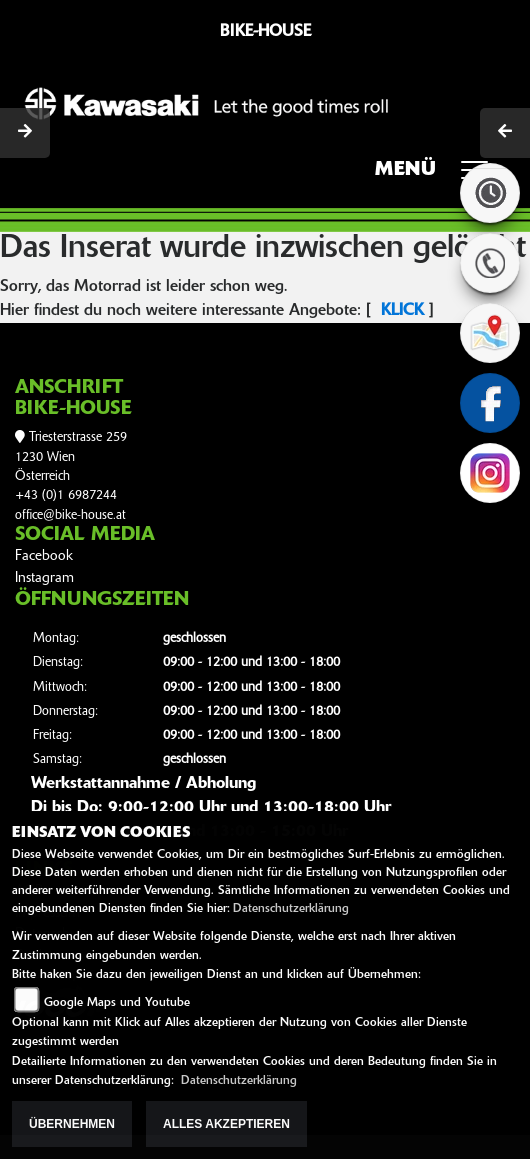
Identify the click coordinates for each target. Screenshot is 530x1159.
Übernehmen (72, 1124)
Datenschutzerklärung (291, 909)
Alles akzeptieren (226, 1124)
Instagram (44, 578)
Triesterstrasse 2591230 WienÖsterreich (71, 457)
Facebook (44, 556)
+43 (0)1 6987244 (66, 495)
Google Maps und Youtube (117, 1003)
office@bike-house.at (70, 515)
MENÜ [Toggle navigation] (438, 176)
